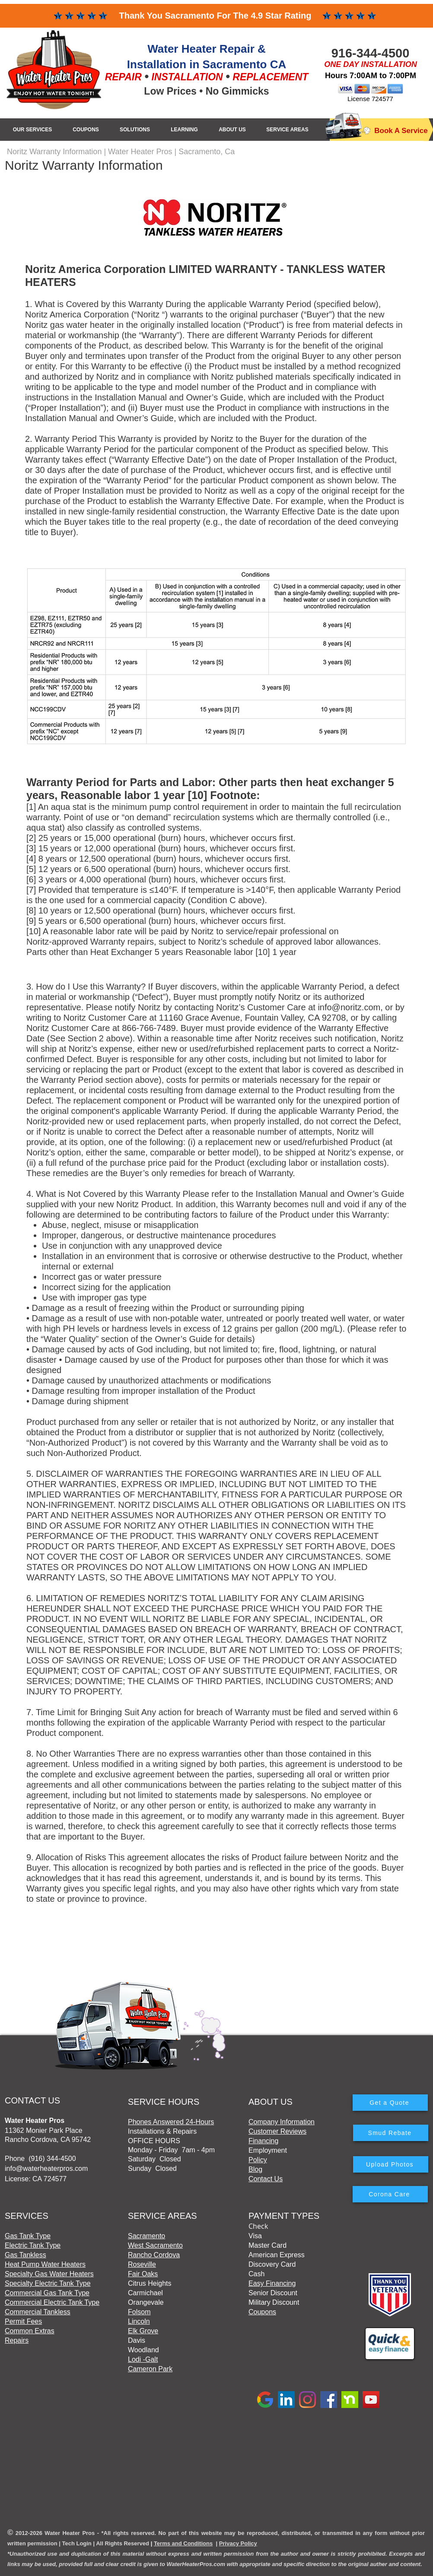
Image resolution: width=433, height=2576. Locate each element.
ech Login (78, 2543)
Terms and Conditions (183, 2543)
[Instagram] (307, 2399)
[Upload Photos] (390, 2164)
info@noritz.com (349, 1007)
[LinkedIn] (286, 2399)
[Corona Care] (390, 2194)
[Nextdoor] (349, 2399)
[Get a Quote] (390, 2102)
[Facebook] (328, 2399)
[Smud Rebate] (390, 2133)
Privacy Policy (238, 2543)
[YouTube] (371, 2399)
